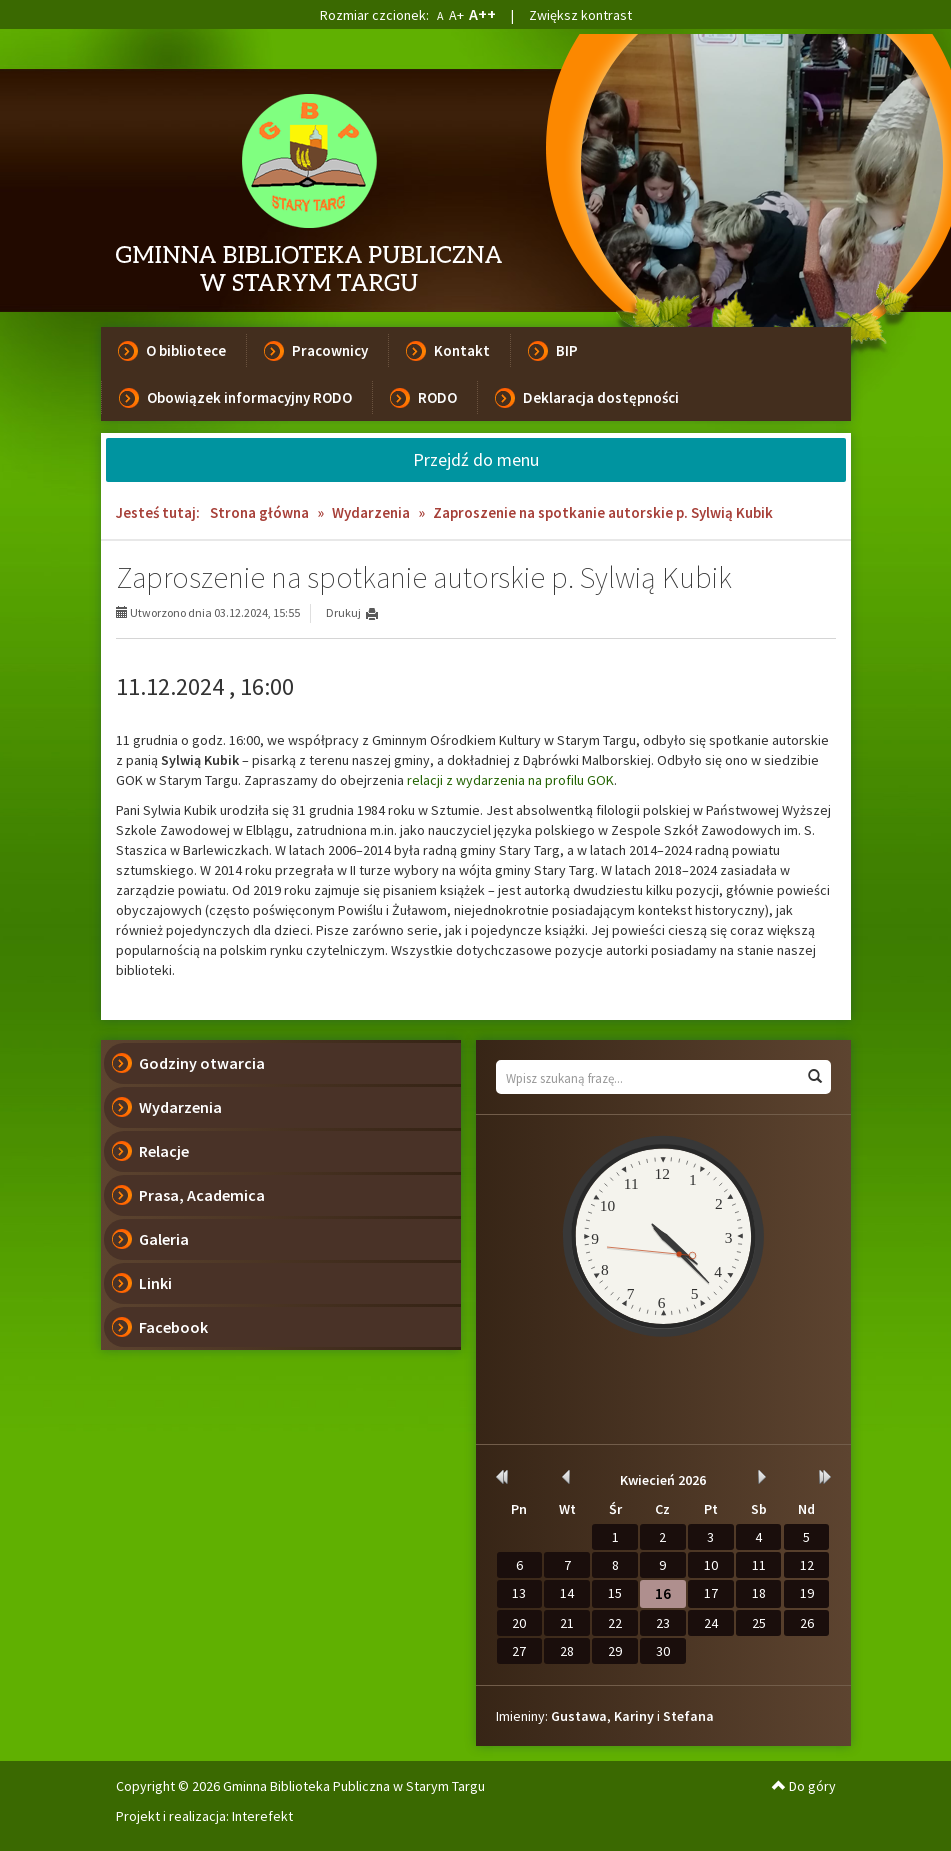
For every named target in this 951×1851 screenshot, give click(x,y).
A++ (482, 14)
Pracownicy (330, 350)
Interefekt (262, 1816)
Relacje (164, 1151)
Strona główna (259, 512)
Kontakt (462, 350)
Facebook (173, 1327)
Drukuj (343, 612)
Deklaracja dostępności (601, 397)
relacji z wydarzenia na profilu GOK (510, 780)
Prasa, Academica (202, 1195)
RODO (437, 397)
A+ (456, 15)
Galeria (164, 1239)
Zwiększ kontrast (580, 15)
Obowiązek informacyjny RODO (249, 397)
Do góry (804, 1786)
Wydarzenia (371, 512)
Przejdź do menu (476, 459)
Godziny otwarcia (202, 1063)
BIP (567, 350)
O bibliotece (186, 350)
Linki (155, 1283)
